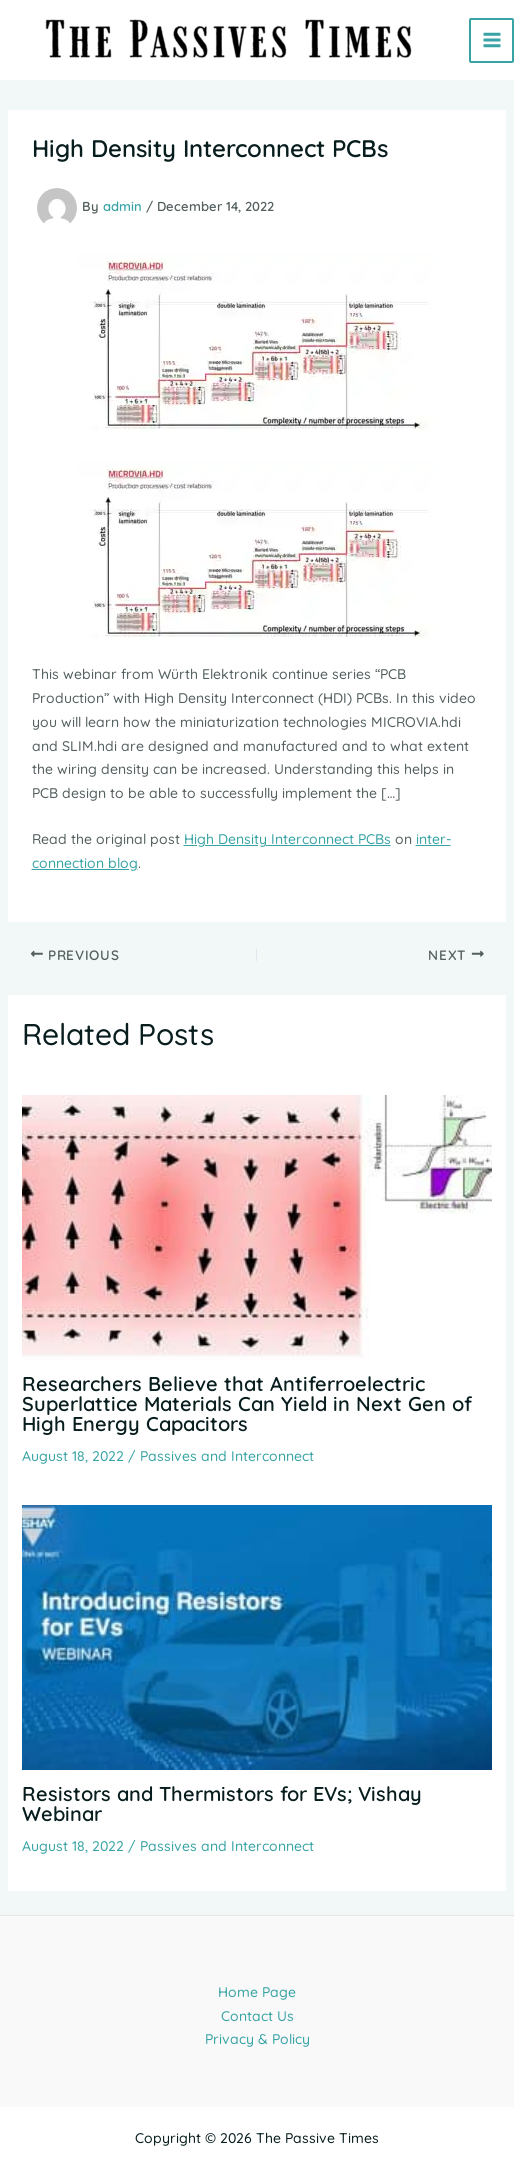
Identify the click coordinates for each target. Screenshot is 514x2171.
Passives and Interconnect (227, 1456)
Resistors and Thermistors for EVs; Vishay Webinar (222, 1803)
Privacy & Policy (257, 2039)
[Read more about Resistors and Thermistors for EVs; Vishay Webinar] (257, 1636)
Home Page (257, 1992)
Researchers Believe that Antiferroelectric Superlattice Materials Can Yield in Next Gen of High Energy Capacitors (247, 1403)
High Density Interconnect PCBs (287, 839)
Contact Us (257, 2016)
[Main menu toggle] (491, 40)
